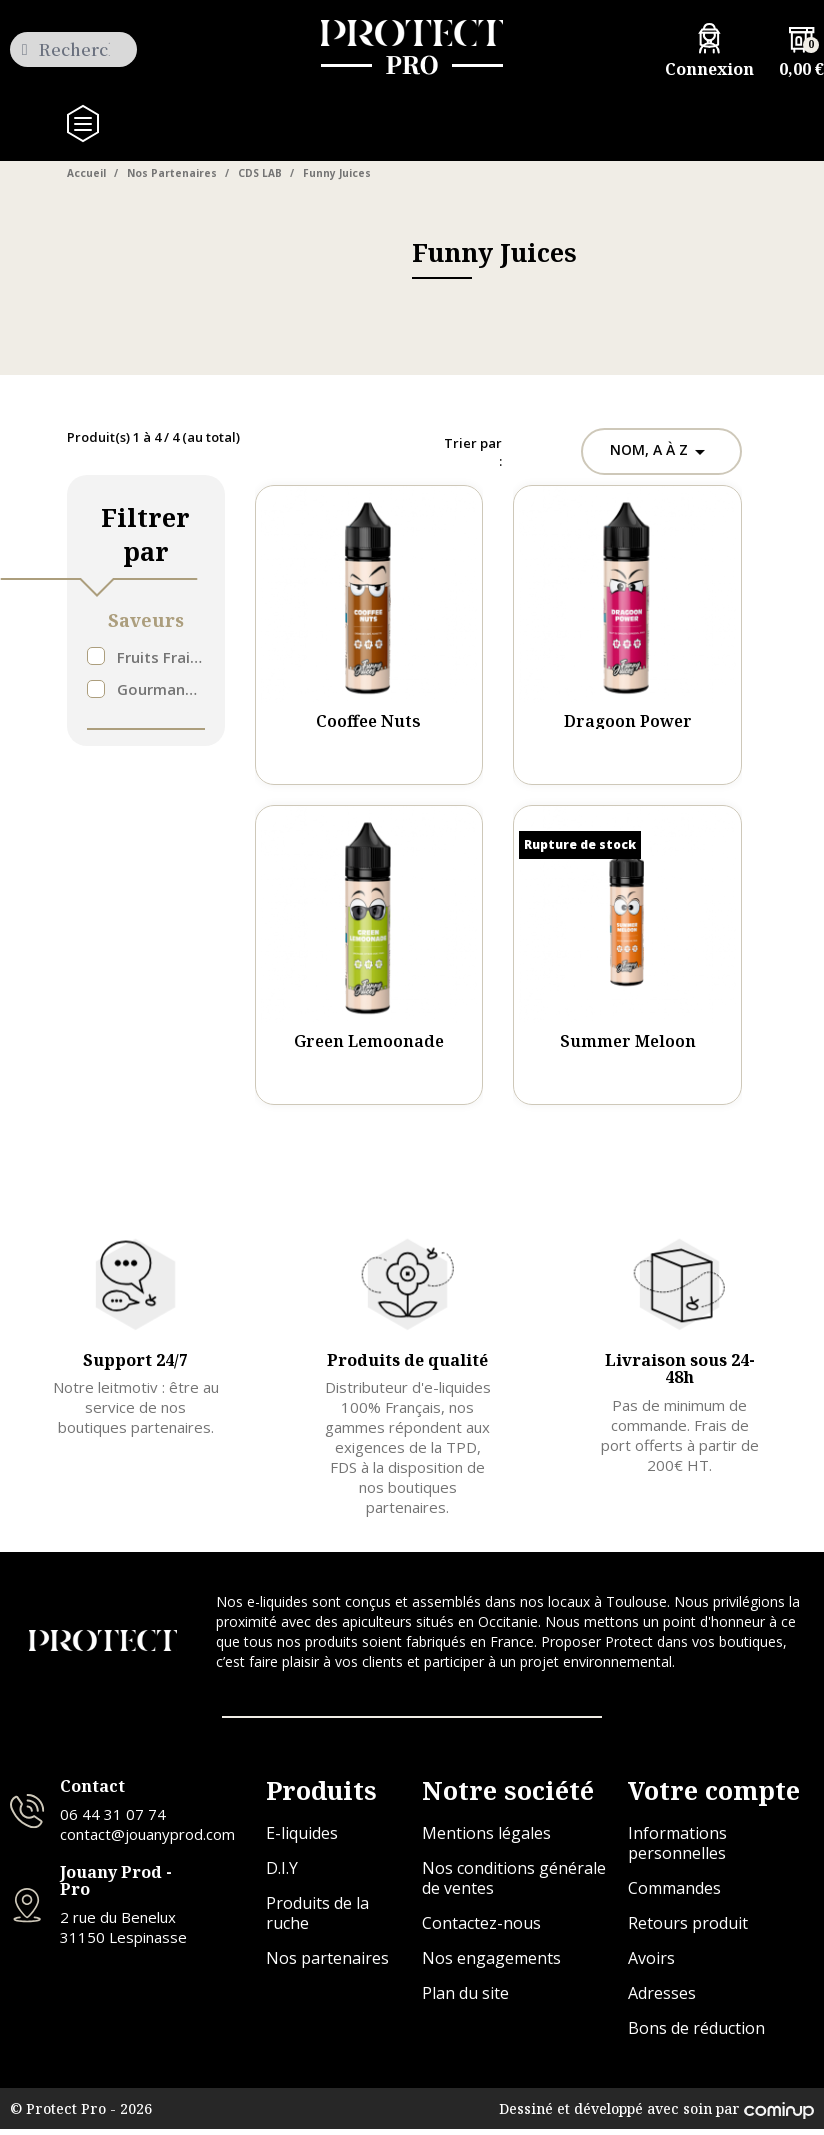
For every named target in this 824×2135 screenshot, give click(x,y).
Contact (92, 1792)
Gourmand (161, 690)
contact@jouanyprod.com (147, 1839)
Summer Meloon (628, 1042)
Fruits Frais (161, 658)
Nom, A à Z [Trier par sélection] (659, 452)
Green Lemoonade (369, 1042)
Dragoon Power (628, 722)
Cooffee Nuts (368, 722)
